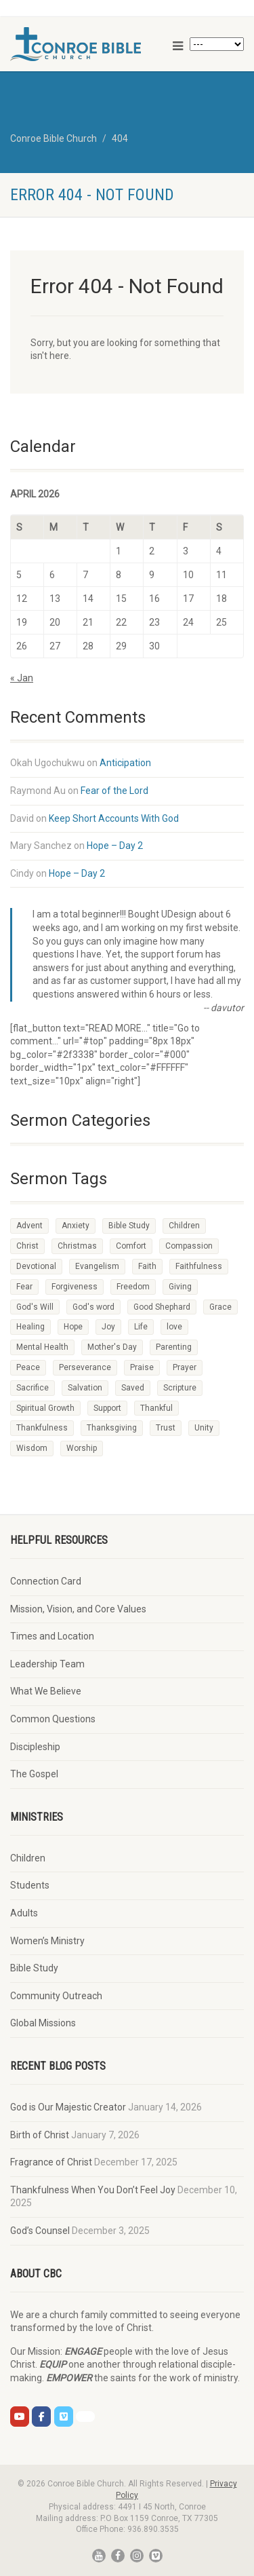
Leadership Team (47, 1664)
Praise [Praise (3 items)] (142, 1367)
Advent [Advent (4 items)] (29, 1225)
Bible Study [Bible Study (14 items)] (129, 1225)
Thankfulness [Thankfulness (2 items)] (42, 1428)
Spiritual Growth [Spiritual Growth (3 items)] (45, 1408)
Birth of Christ (39, 2134)
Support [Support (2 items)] (107, 1408)
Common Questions (53, 1718)
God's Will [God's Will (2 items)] (35, 1307)
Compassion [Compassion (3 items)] (189, 1246)
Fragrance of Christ (51, 2162)
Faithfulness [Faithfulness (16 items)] (198, 1266)
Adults (24, 1913)
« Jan (21, 678)
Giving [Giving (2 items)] (180, 1286)
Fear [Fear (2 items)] (24, 1286)
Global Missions (43, 2023)
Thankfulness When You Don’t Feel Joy (92, 2189)
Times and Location (52, 1636)
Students (29, 1885)
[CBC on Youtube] (19, 2416)
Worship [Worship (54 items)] (81, 1448)
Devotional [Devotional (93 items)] (36, 1266)
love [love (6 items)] (174, 1326)
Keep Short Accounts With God (114, 818)
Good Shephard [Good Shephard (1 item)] (161, 1307)
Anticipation (125, 762)
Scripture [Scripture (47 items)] (179, 1388)
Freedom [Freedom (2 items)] (133, 1286)
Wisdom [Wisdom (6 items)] (31, 1448)
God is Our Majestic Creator (68, 2107)
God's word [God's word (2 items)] (93, 1307)
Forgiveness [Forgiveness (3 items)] (74, 1286)
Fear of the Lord (114, 790)
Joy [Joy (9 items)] (108, 1326)
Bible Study (34, 1968)
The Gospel (34, 1773)
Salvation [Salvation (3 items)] (85, 1388)
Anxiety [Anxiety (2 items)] (75, 1225)
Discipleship (35, 1746)
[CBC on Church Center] (85, 2416)
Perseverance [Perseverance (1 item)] (85, 1367)
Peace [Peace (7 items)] (28, 1367)
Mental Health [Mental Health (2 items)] (42, 1347)
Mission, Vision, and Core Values (78, 1609)
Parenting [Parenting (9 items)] (174, 1347)
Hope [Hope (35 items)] (73, 1326)
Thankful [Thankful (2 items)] (156, 1408)
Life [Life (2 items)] (141, 1326)
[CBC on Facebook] (41, 2416)
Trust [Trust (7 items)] (165, 1428)
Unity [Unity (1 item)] (203, 1428)
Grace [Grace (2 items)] (220, 1307)
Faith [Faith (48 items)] (147, 1266)
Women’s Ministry (47, 1940)
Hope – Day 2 (115, 845)
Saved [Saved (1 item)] (132, 1388)
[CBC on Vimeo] (63, 2416)
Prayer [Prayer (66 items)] (184, 1367)
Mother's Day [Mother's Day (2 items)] (112, 1347)
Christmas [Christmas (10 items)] (77, 1246)
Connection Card (45, 1581)
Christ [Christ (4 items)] (27, 1246)
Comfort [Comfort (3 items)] (131, 1246)
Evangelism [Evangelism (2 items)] (97, 1266)
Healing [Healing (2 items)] (30, 1326)
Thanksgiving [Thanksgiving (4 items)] (112, 1428)
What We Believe (45, 1691)
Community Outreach (56, 1995)
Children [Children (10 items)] (184, 1225)
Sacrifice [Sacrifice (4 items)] (32, 1388)
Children (27, 1858)
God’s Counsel (40, 2230)
